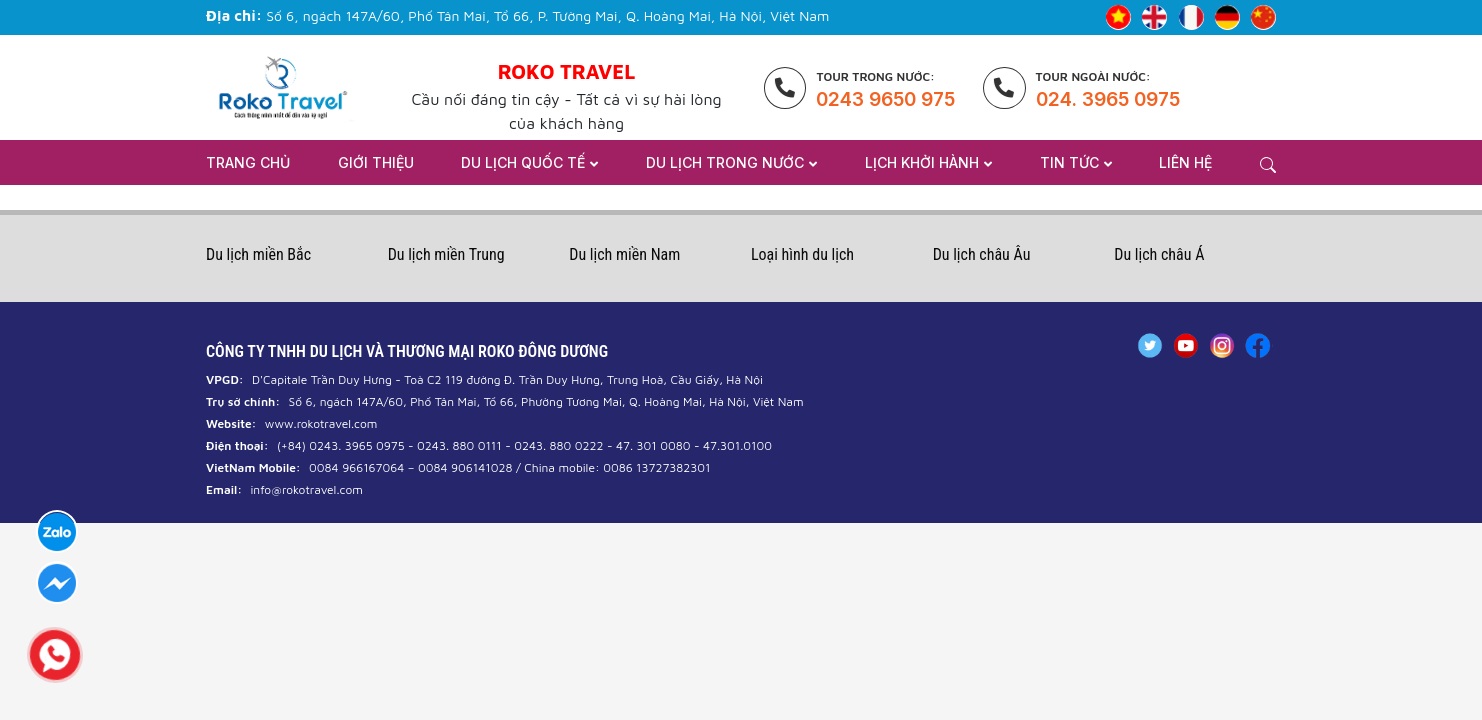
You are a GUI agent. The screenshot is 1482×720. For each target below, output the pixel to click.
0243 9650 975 (885, 99)
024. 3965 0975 (1108, 99)
